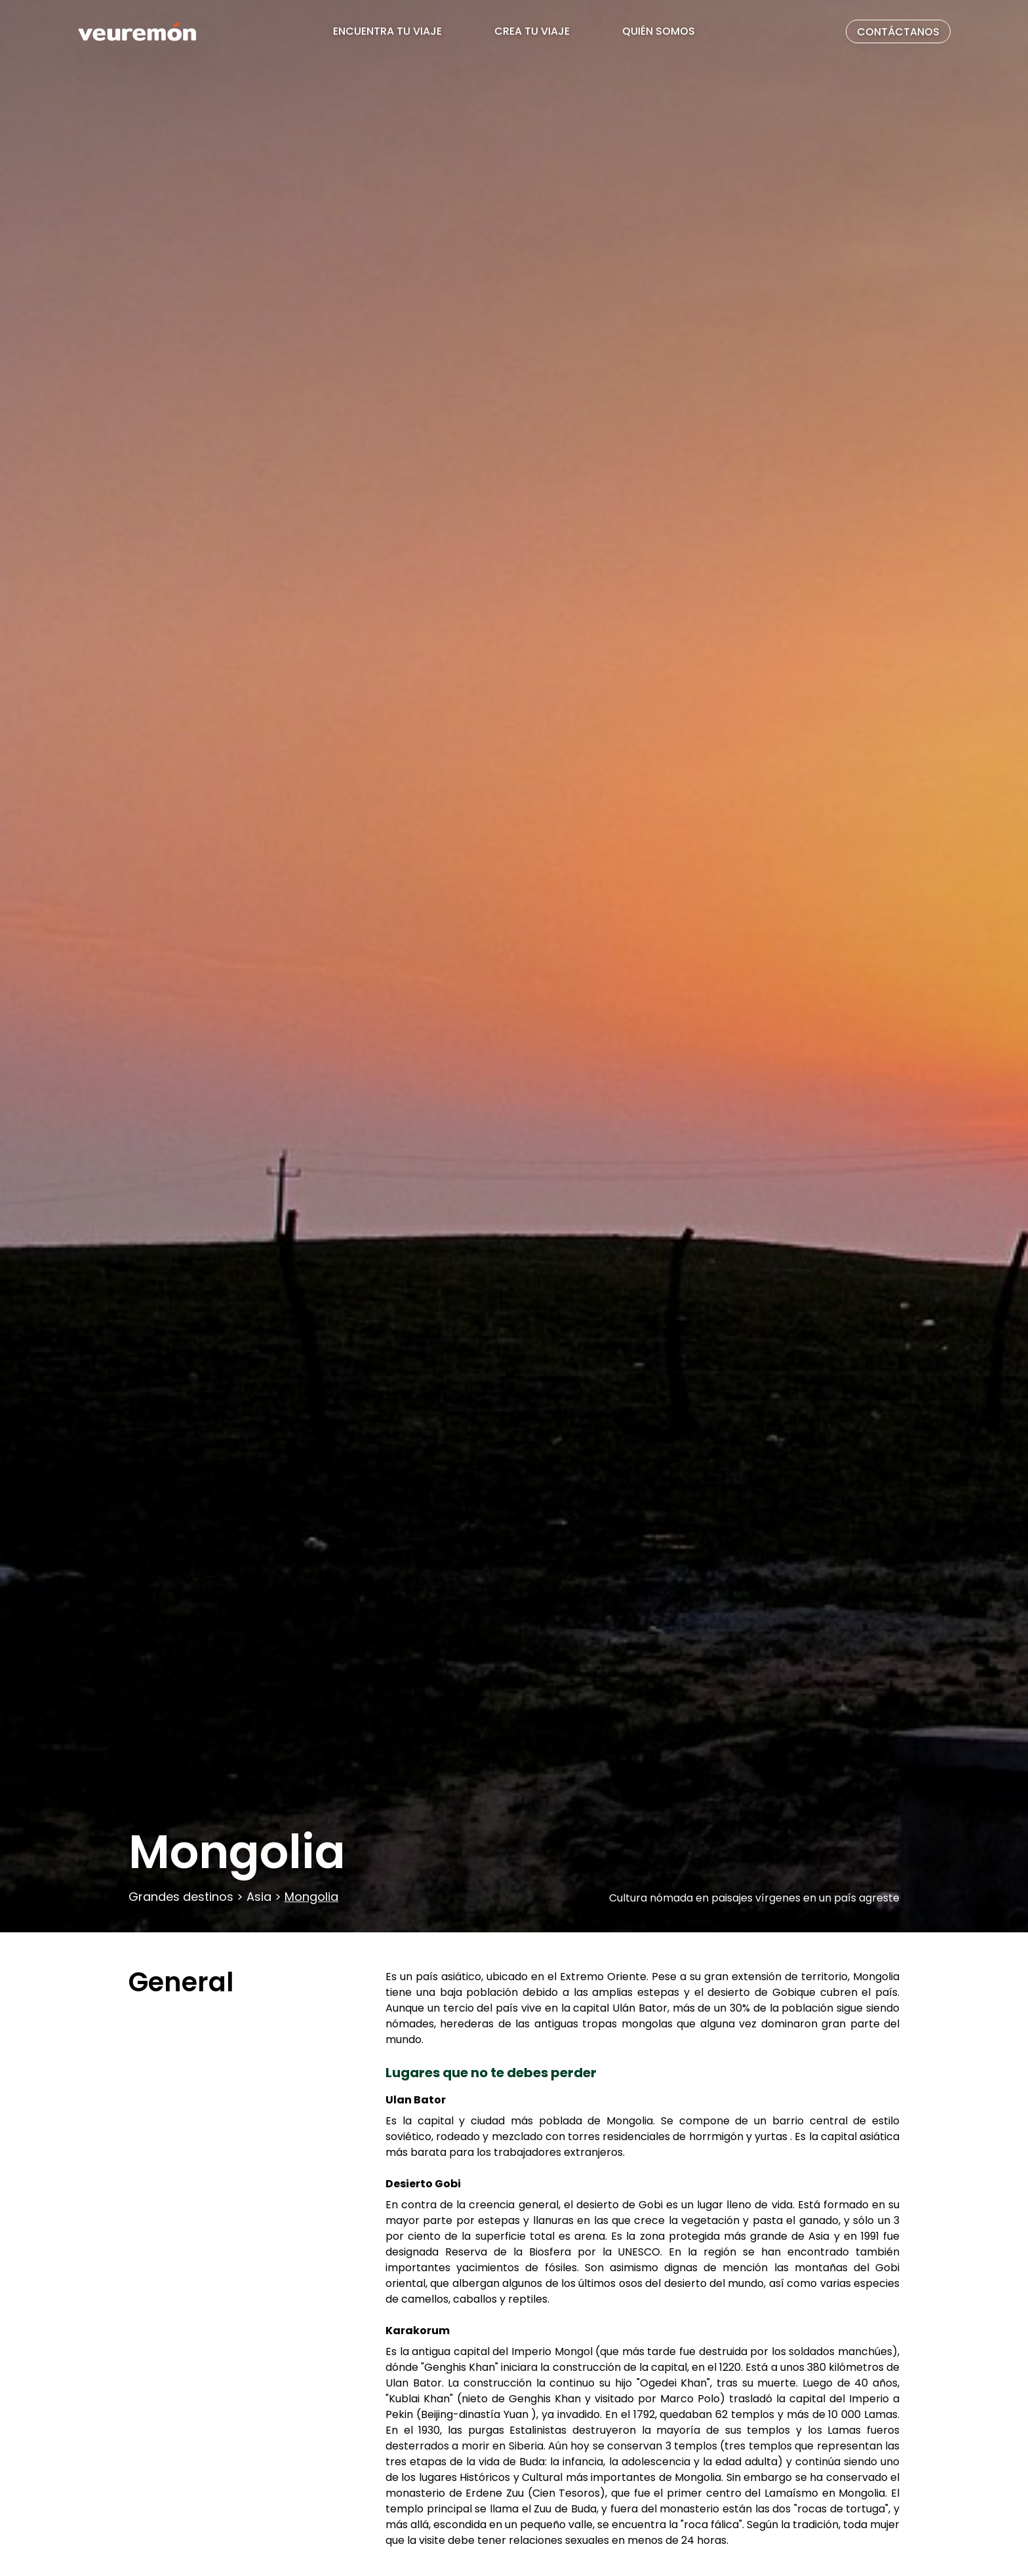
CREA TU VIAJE (532, 31)
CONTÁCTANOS (898, 31)
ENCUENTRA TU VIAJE (387, 31)
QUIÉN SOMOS (658, 31)
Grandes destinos (182, 1896)
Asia (259, 1896)
